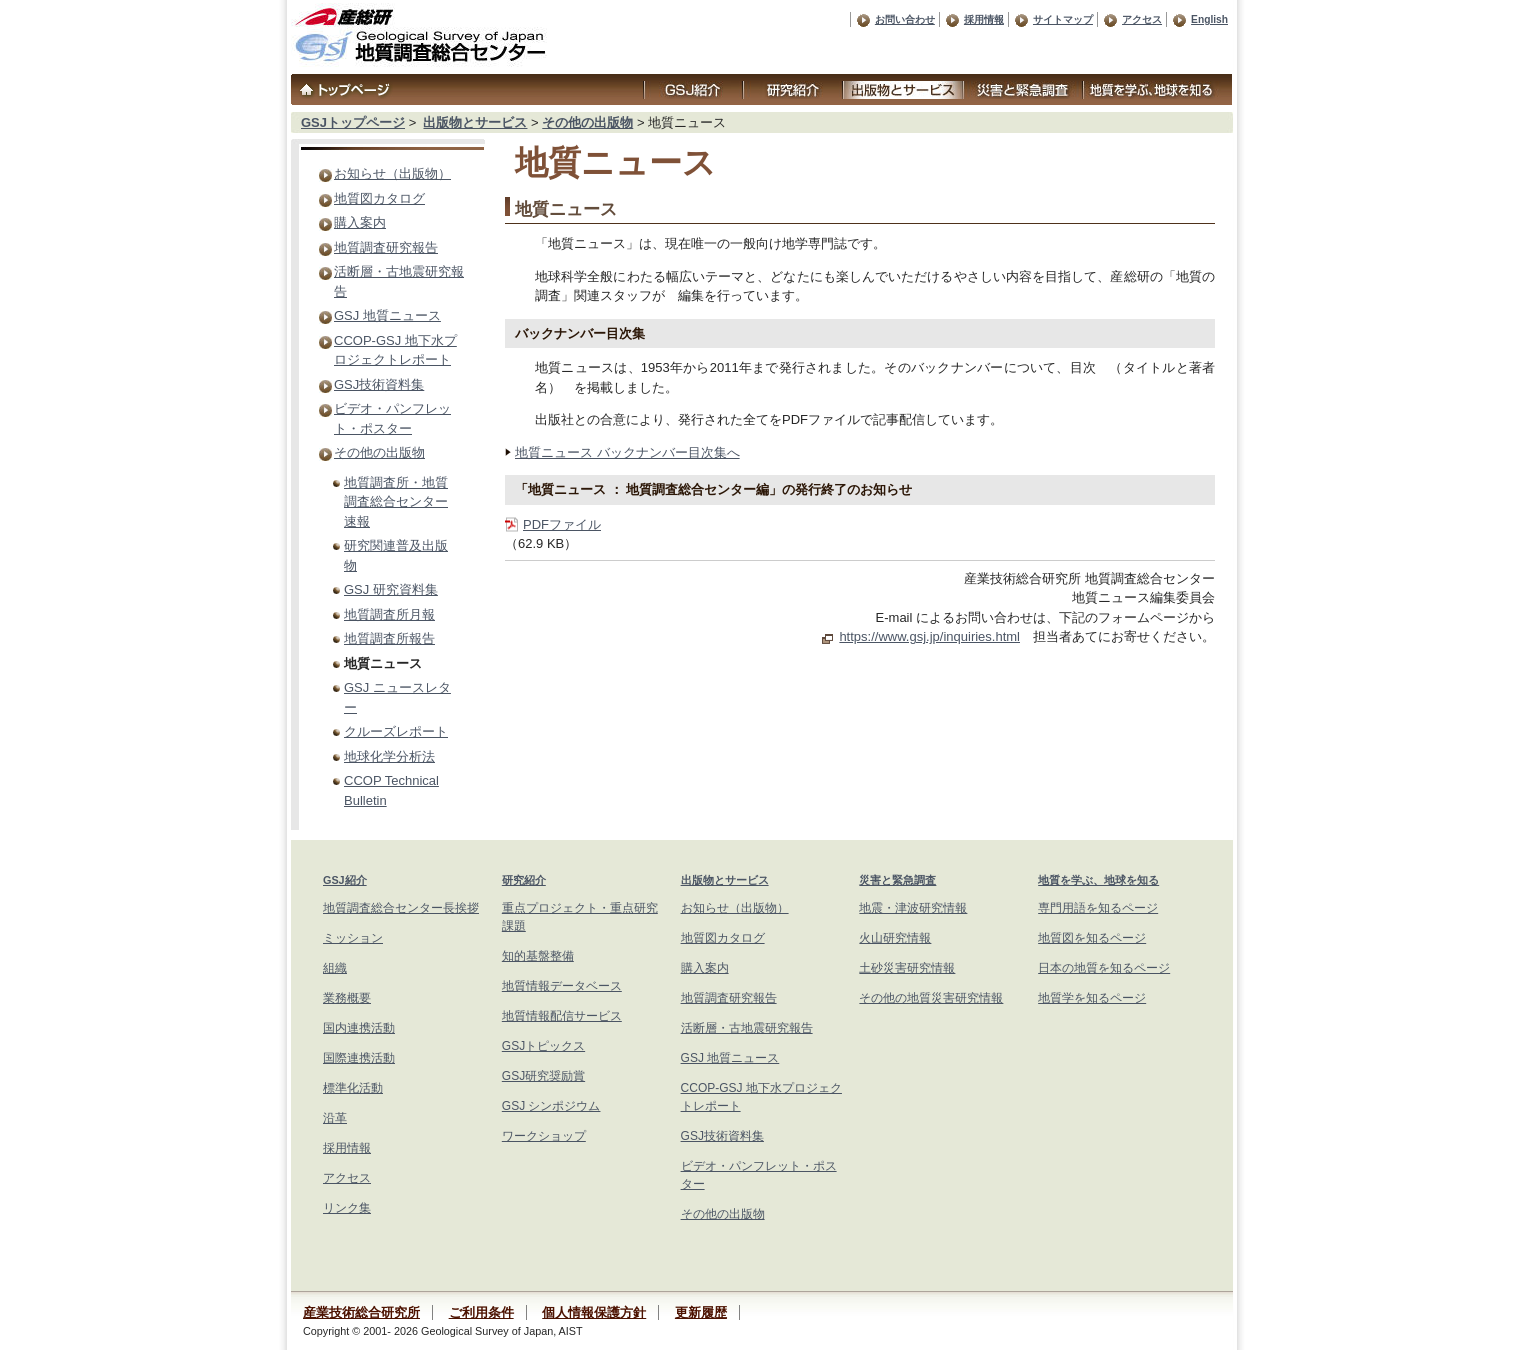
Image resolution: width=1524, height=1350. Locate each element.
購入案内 (360, 222)
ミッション (353, 938)
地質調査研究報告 (386, 247)
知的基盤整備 (538, 956)
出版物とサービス (475, 122)
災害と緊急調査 (897, 880)
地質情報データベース (562, 986)
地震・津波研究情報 (913, 908)
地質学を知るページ (1092, 998)
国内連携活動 (359, 1028)
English (1209, 19)
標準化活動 (353, 1088)
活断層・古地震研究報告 (747, 1028)
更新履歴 (701, 1312)
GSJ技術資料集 (379, 384)
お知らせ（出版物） (392, 173)
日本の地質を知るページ (1104, 968)
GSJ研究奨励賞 (543, 1076)
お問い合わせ (905, 19)
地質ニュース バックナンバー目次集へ (627, 452)
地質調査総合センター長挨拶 (401, 908)
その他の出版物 (587, 122)
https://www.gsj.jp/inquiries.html (929, 636)
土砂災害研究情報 (907, 968)
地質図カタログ (379, 198)
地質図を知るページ (1092, 938)
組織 (335, 968)
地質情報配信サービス (562, 1016)
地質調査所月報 (389, 614)
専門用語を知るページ (1098, 908)
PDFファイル (562, 524)
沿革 (335, 1118)
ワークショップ (544, 1136)
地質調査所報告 (389, 638)
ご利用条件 (481, 1312)
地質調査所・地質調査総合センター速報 (396, 502)
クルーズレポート (396, 731)
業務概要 (347, 998)
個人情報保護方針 (594, 1312)
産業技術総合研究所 (361, 1312)
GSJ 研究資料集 (391, 589)
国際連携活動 (359, 1058)
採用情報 (984, 19)
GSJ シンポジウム (551, 1106)
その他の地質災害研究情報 (931, 998)
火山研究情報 (895, 938)
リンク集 (347, 1208)
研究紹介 (524, 880)
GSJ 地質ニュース (387, 315)
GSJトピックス (543, 1046)
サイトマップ (1063, 19)
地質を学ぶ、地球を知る (1098, 880)
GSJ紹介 (345, 880)
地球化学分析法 (389, 756)
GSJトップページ (353, 122)
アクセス (1142, 19)
